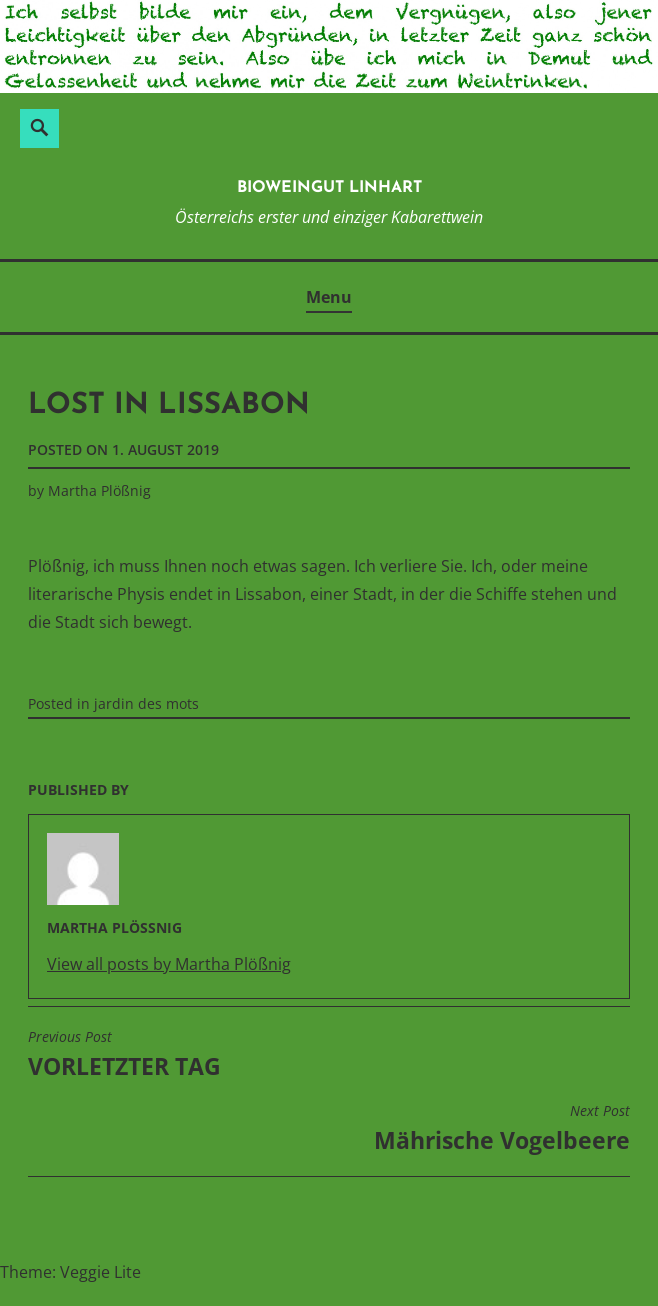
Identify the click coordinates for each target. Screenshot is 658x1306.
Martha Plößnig (99, 490)
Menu (329, 297)
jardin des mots (146, 703)
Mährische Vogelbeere (502, 1129)
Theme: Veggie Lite (70, 1272)
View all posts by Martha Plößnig (169, 964)
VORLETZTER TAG (124, 1055)
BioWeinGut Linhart (329, 188)
